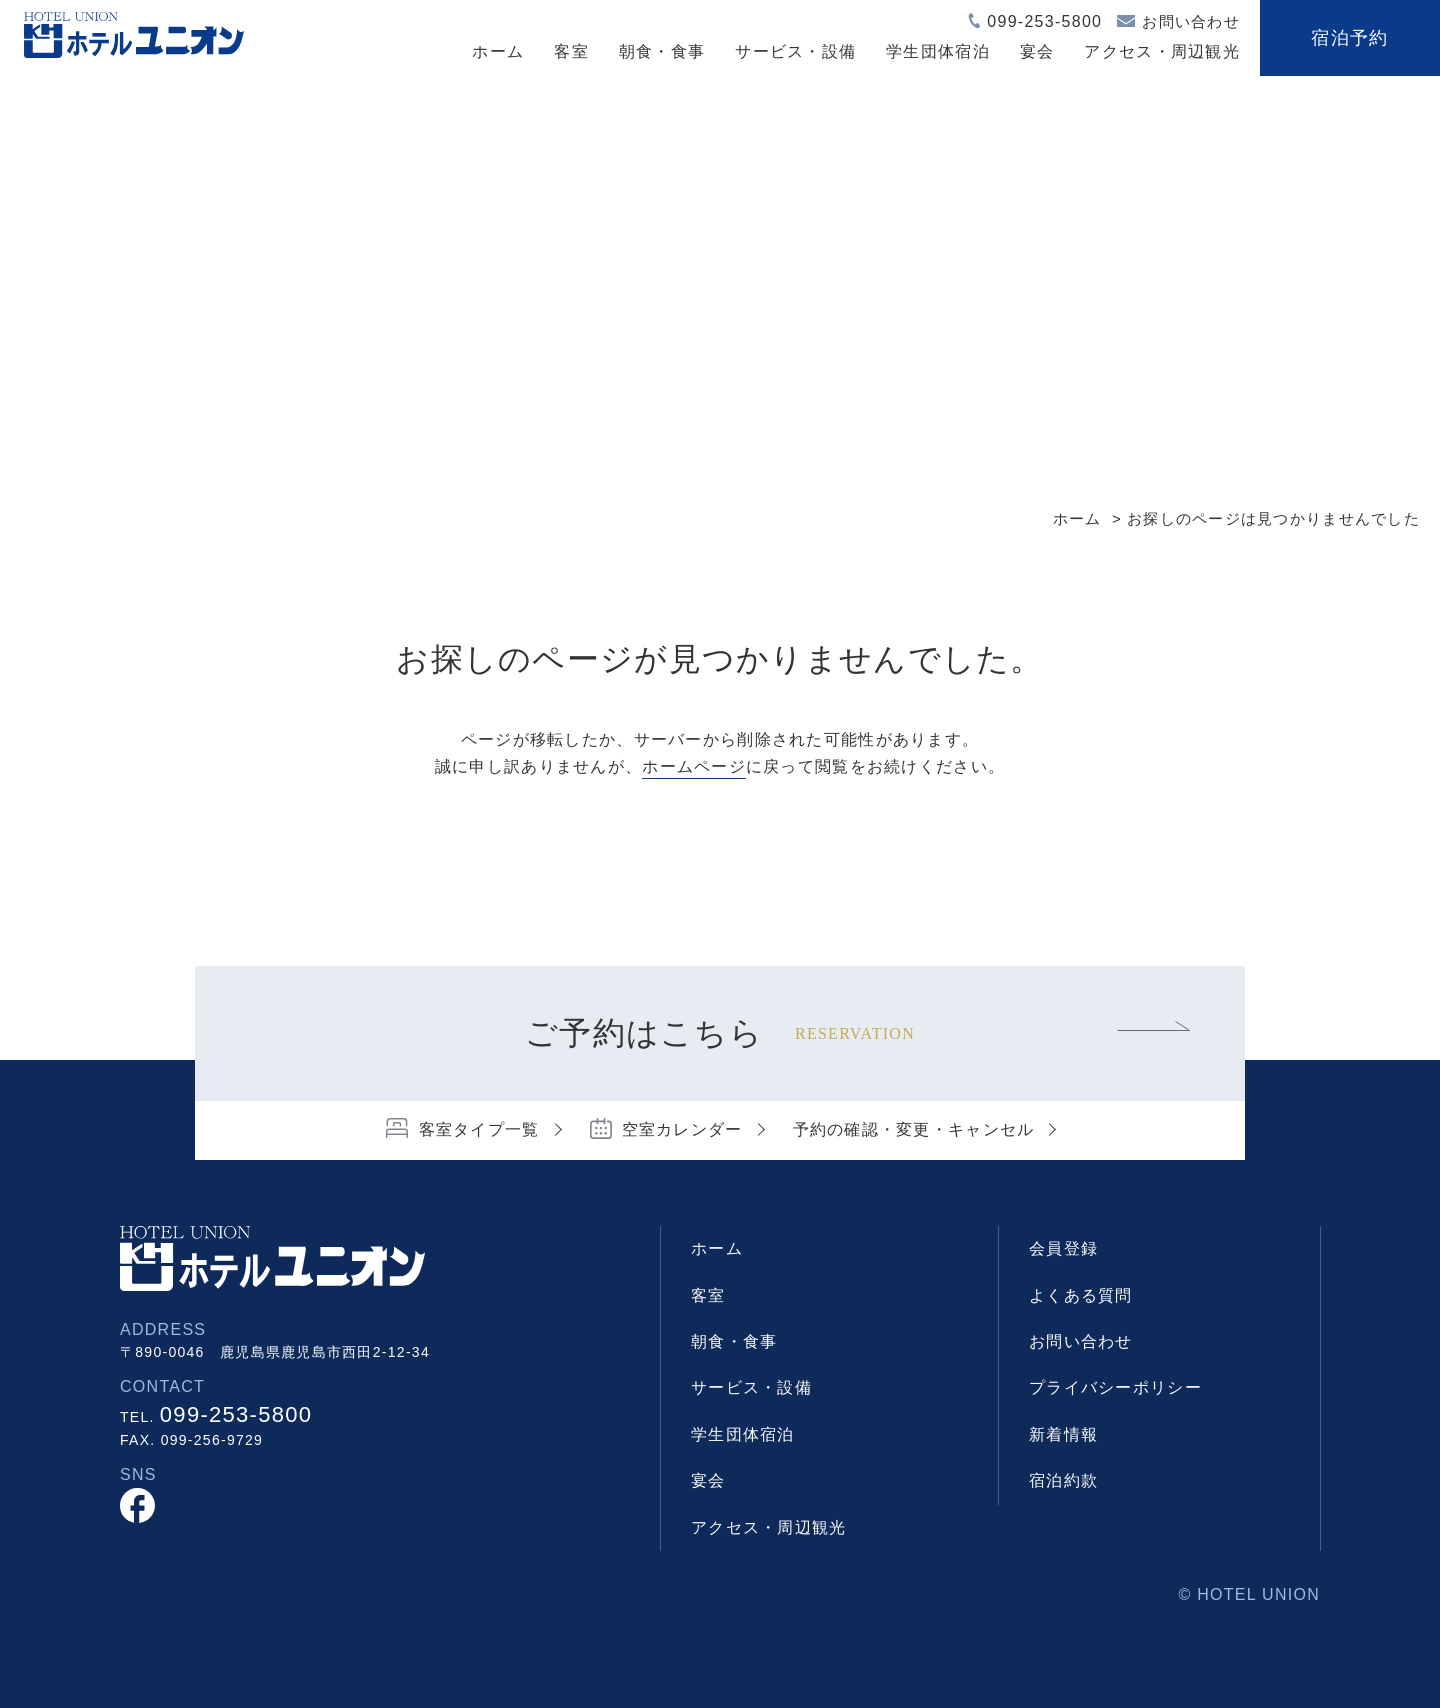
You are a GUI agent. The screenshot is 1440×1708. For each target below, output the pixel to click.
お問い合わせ (1191, 21)
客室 (571, 51)
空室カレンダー (682, 1129)
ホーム (498, 51)
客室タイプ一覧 (479, 1129)
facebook (137, 1505)
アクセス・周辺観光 (1162, 51)
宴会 (1037, 51)
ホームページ (694, 766)
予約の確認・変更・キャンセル (914, 1129)
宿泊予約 (1349, 38)
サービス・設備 (795, 51)
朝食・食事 (662, 51)
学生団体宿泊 (938, 51)
